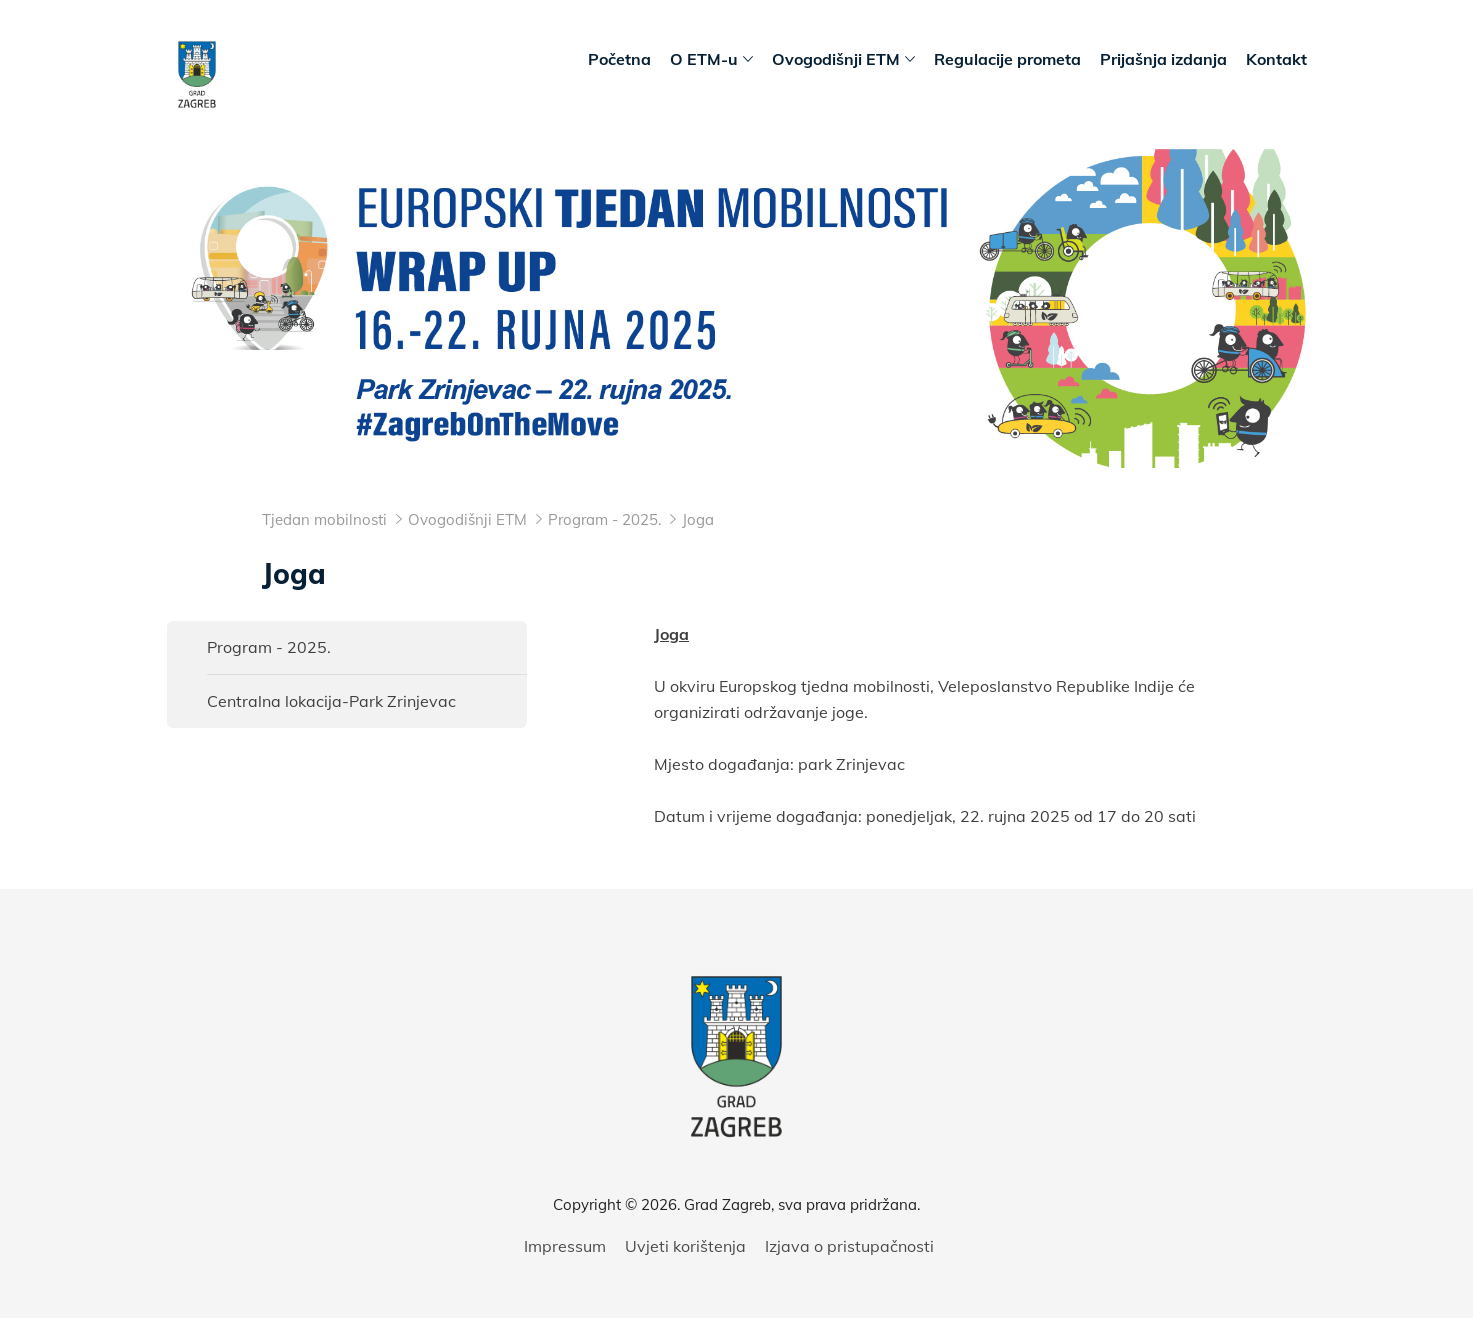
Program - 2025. (269, 647)
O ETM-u (711, 59)
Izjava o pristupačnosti (849, 1246)
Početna (619, 59)
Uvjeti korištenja (685, 1246)
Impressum (565, 1246)
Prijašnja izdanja (1163, 59)
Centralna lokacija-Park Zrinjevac (331, 701)
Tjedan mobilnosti (324, 519)
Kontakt (1276, 59)
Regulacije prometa (1007, 59)
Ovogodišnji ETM (843, 59)
